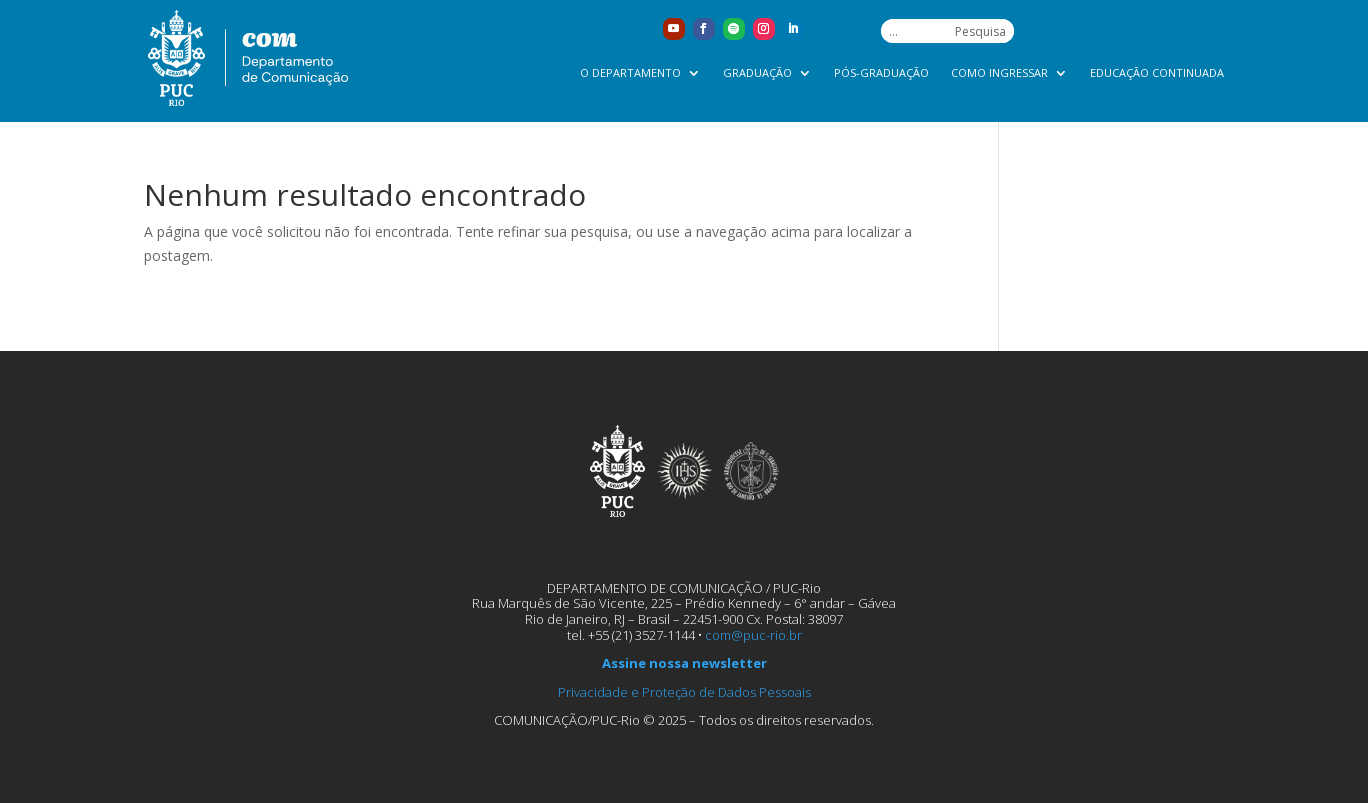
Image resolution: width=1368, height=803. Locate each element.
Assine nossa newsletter (684, 663)
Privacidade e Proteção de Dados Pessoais (684, 692)
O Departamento (630, 73)
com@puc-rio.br (753, 635)
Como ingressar (999, 73)
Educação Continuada (1157, 73)
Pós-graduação (881, 73)
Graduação (757, 73)
